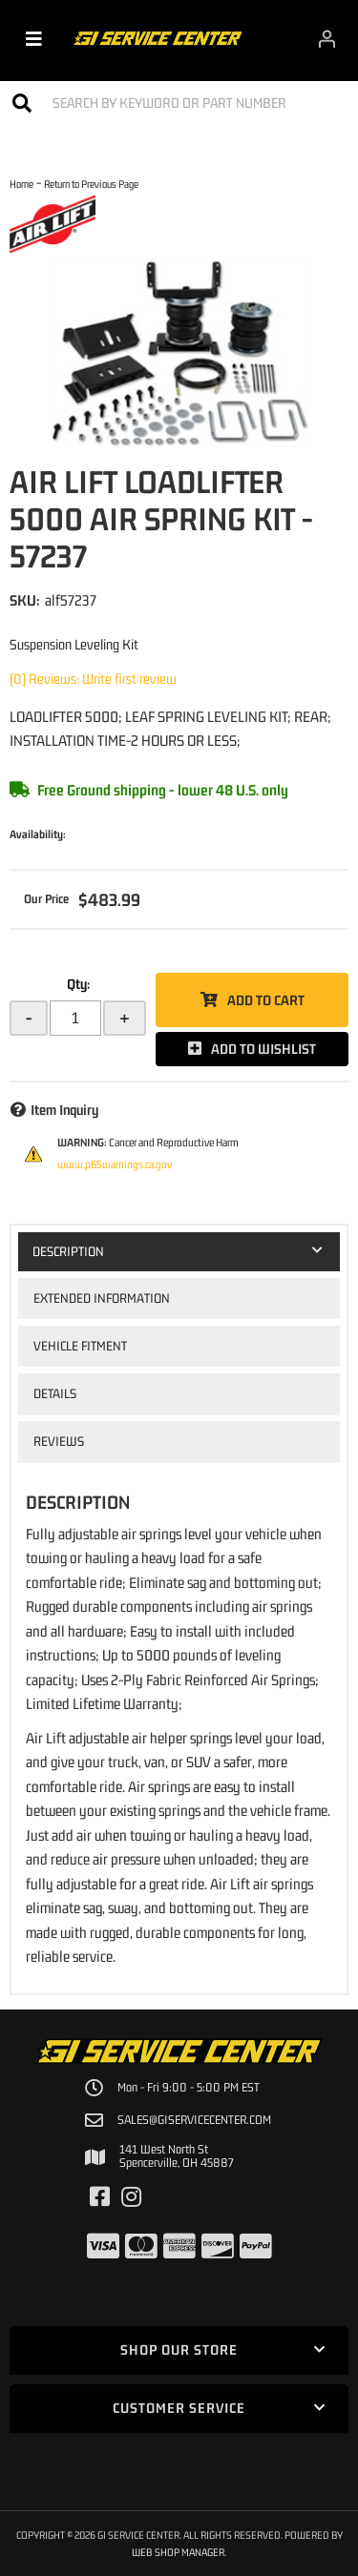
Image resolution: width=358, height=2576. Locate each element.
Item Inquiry (64, 1110)
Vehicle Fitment (80, 1345)
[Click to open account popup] (327, 38)
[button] (179, 102)
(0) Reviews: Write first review (93, 678)
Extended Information (101, 1298)
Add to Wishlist (263, 1049)
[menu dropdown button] (34, 38)
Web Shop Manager (178, 2551)
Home (21, 183)
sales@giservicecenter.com (194, 2120)
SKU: (25, 599)
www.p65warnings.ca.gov (114, 1164)
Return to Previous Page (91, 183)
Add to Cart (266, 1000)
